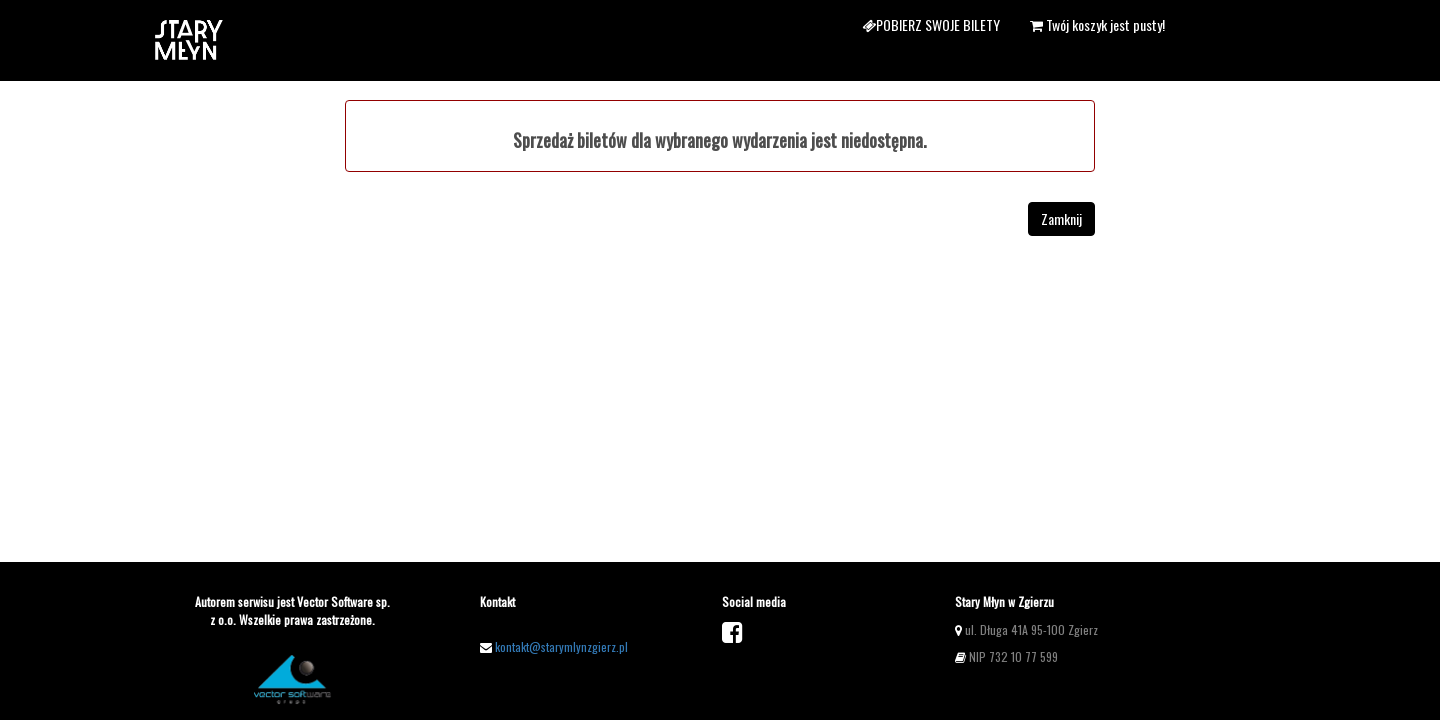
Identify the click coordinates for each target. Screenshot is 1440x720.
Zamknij (1061, 218)
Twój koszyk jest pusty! (1097, 24)
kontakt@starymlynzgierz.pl (561, 646)
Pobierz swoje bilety (931, 24)
